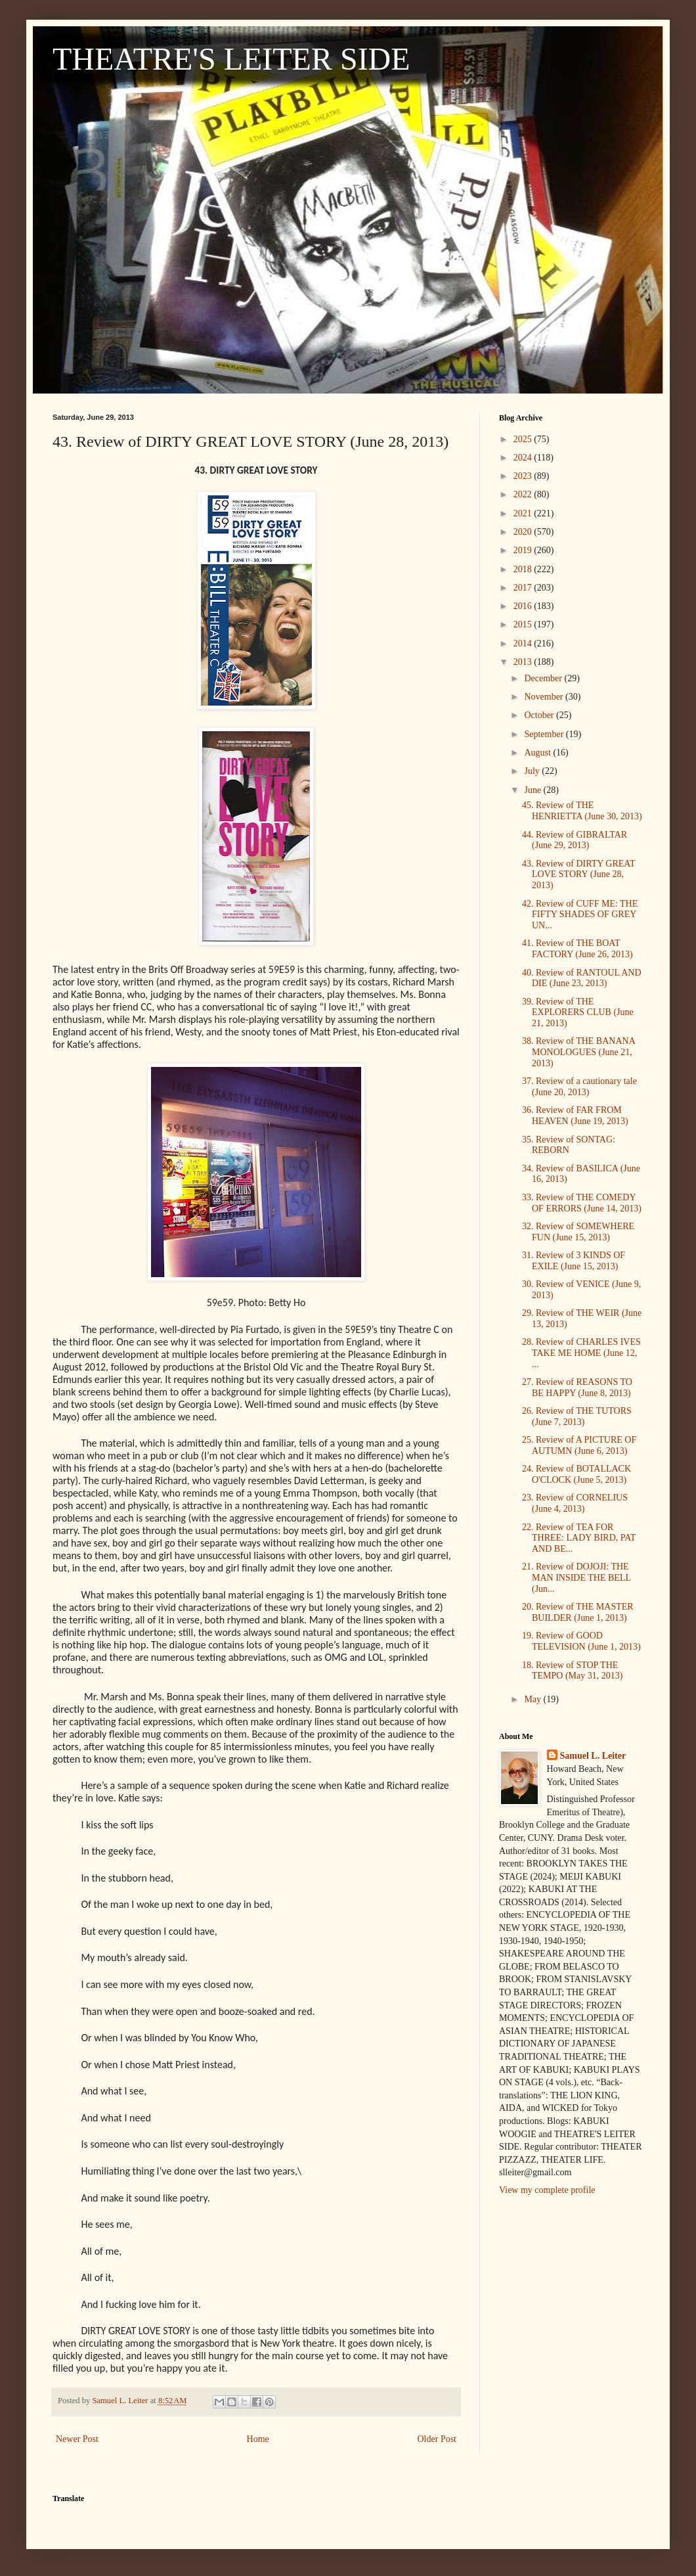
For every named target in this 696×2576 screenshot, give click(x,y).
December (544, 678)
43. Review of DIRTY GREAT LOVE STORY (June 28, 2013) (578, 875)
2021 (523, 513)
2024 (523, 458)
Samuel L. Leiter (593, 1756)
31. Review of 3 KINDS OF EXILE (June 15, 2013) (573, 1260)
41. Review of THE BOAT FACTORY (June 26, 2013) (577, 948)
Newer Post (77, 2439)
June (533, 790)
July (533, 771)
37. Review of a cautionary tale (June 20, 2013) (579, 1086)
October (540, 715)
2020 (523, 532)
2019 (523, 550)
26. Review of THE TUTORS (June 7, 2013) (577, 1416)
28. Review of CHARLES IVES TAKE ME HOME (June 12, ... (581, 1353)
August (538, 752)
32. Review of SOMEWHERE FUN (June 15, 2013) (578, 1231)
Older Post (437, 2439)
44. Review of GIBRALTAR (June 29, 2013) (574, 840)
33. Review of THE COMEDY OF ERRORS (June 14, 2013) (582, 1202)
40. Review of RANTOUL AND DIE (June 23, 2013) (582, 978)
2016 (523, 606)
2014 (523, 643)
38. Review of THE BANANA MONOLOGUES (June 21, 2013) (578, 1052)
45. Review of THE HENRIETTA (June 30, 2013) (582, 810)
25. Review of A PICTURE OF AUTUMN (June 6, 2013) (579, 1445)
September (544, 734)
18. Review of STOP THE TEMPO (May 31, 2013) (572, 1670)
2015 (523, 624)
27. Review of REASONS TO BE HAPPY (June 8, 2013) (577, 1387)
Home (258, 2439)
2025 (523, 439)
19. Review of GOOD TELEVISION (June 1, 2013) (581, 1641)
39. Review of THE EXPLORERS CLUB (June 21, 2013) (578, 1013)
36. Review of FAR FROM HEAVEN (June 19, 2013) (575, 1115)
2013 (523, 662)
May (533, 1699)
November (544, 697)
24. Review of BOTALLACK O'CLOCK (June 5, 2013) (576, 1474)
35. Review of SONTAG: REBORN (568, 1145)
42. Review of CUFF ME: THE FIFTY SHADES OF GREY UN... (580, 915)
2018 (523, 569)
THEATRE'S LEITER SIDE (231, 58)
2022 (523, 494)
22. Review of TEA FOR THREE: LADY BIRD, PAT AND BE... (579, 1538)
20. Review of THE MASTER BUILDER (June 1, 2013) (578, 1612)
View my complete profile (547, 2190)
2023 (523, 476)
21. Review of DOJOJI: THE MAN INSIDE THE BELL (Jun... (576, 1578)
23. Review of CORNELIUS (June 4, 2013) (575, 1503)
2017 (523, 588)
